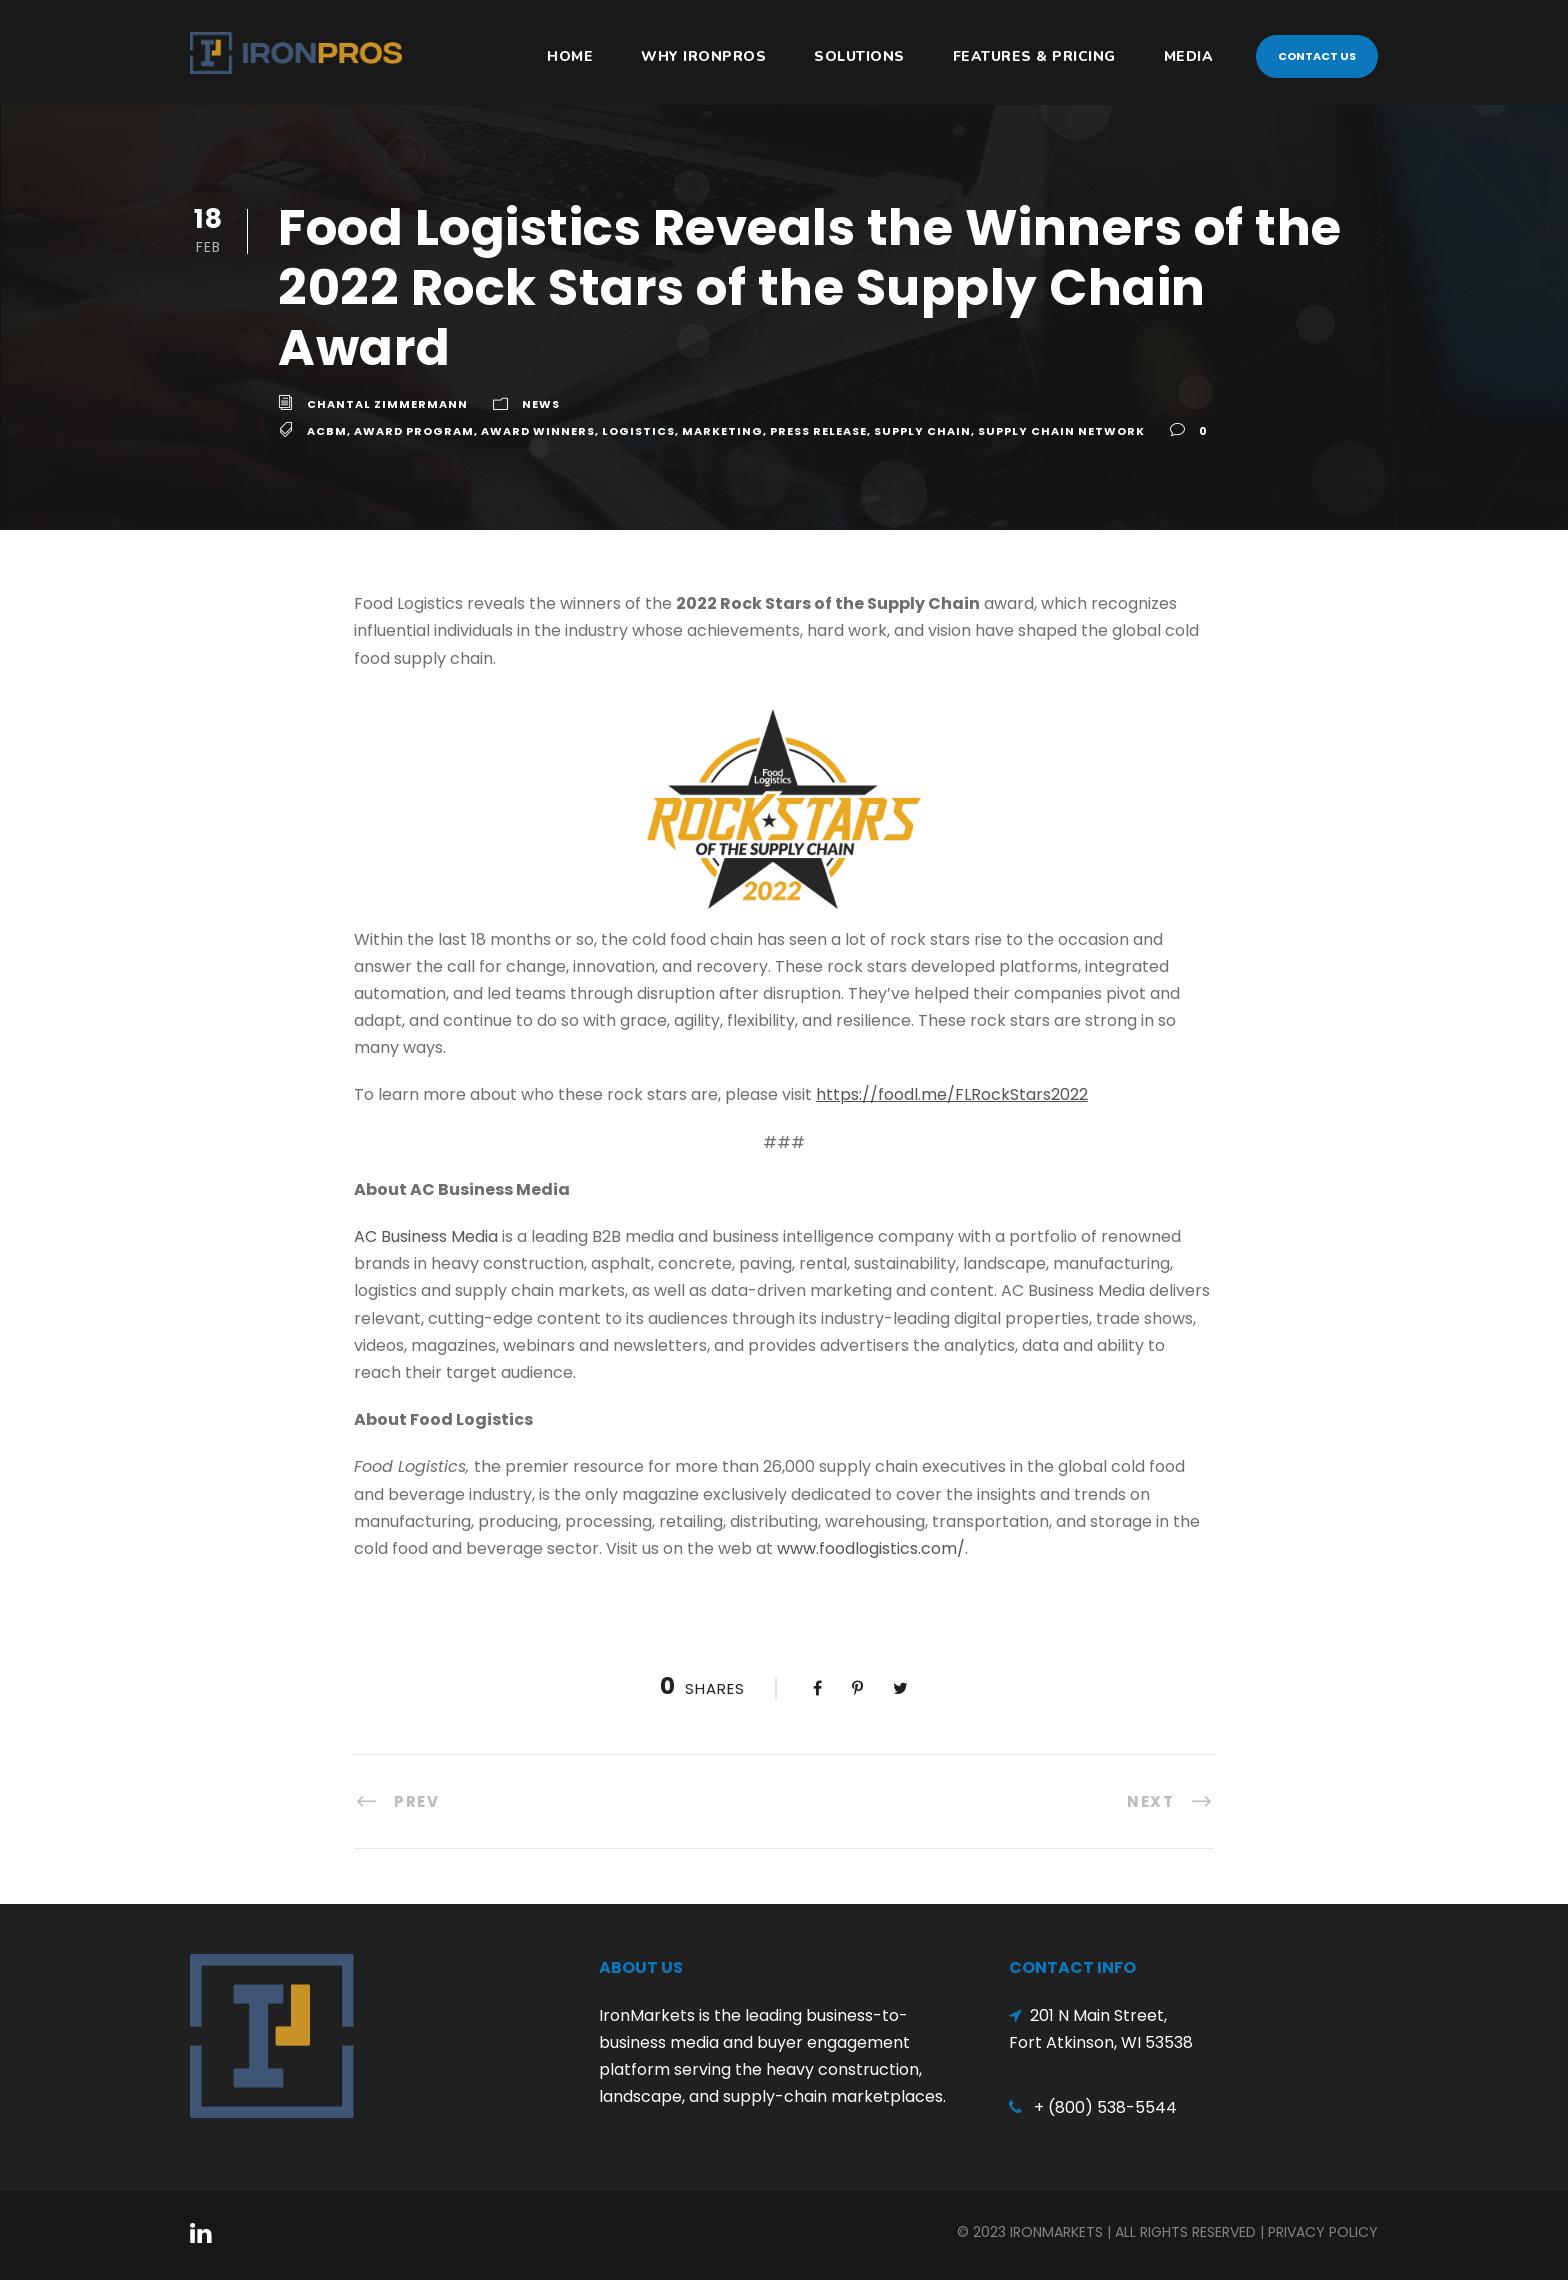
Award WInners (538, 431)
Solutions (859, 56)
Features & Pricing (1034, 56)
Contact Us (1317, 56)
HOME (570, 56)
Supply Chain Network (1061, 431)
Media (1189, 56)
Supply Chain (922, 431)
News (541, 404)
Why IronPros (703, 56)
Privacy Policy (1323, 2232)
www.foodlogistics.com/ (871, 1548)
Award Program (414, 431)
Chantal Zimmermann (387, 404)
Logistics (638, 431)
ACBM (327, 431)
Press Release (818, 431)
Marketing (722, 431)
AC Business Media (426, 1236)
